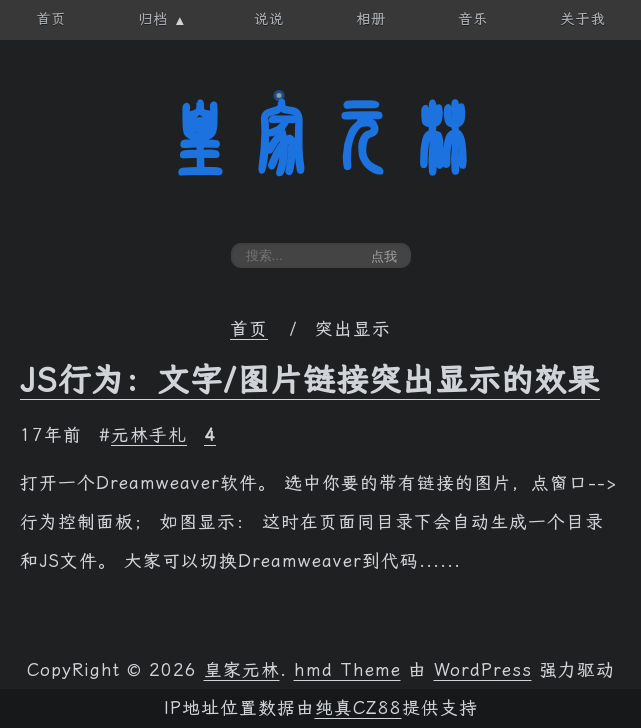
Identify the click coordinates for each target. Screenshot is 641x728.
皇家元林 (321, 139)
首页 (249, 329)
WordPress (483, 670)
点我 (384, 256)
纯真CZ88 (358, 708)
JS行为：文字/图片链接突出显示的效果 (310, 380)
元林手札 (149, 435)
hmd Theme (347, 670)
